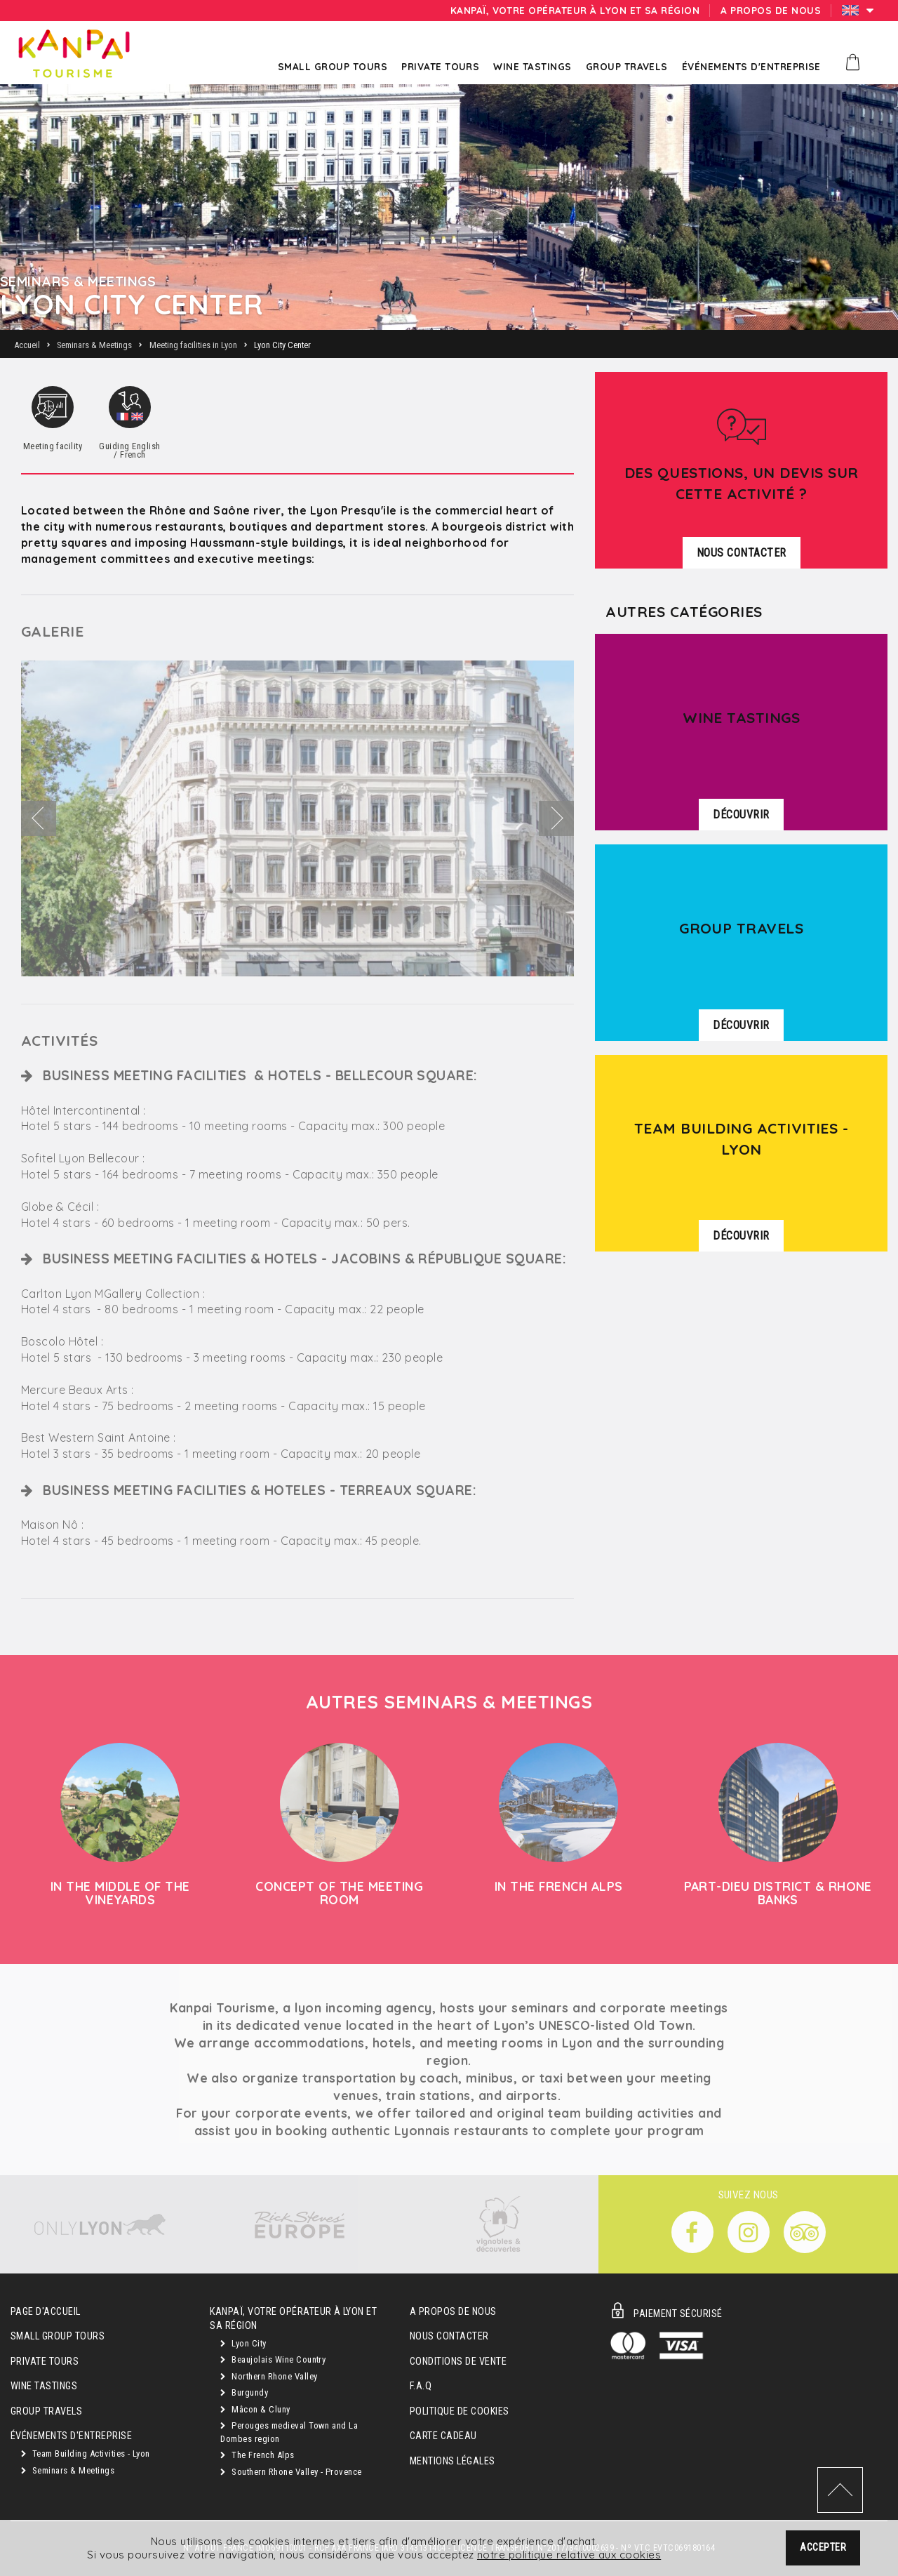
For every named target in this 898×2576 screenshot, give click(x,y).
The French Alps (257, 2455)
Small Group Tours (58, 2336)
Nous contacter (449, 2336)
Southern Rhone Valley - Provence (290, 2472)
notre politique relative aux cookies (569, 2556)
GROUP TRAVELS (46, 2411)
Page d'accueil (46, 2312)
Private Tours (45, 2362)
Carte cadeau (443, 2436)
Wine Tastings (44, 2386)
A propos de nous (453, 2312)
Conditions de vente (458, 2362)
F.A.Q (420, 2386)
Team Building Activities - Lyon (85, 2453)
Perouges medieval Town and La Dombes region (289, 2432)
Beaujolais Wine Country (273, 2359)
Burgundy (244, 2392)
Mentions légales (452, 2461)
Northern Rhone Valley (268, 2376)
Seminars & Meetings (67, 2470)
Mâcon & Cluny (255, 2409)
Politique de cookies (459, 2411)
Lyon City (243, 2343)
